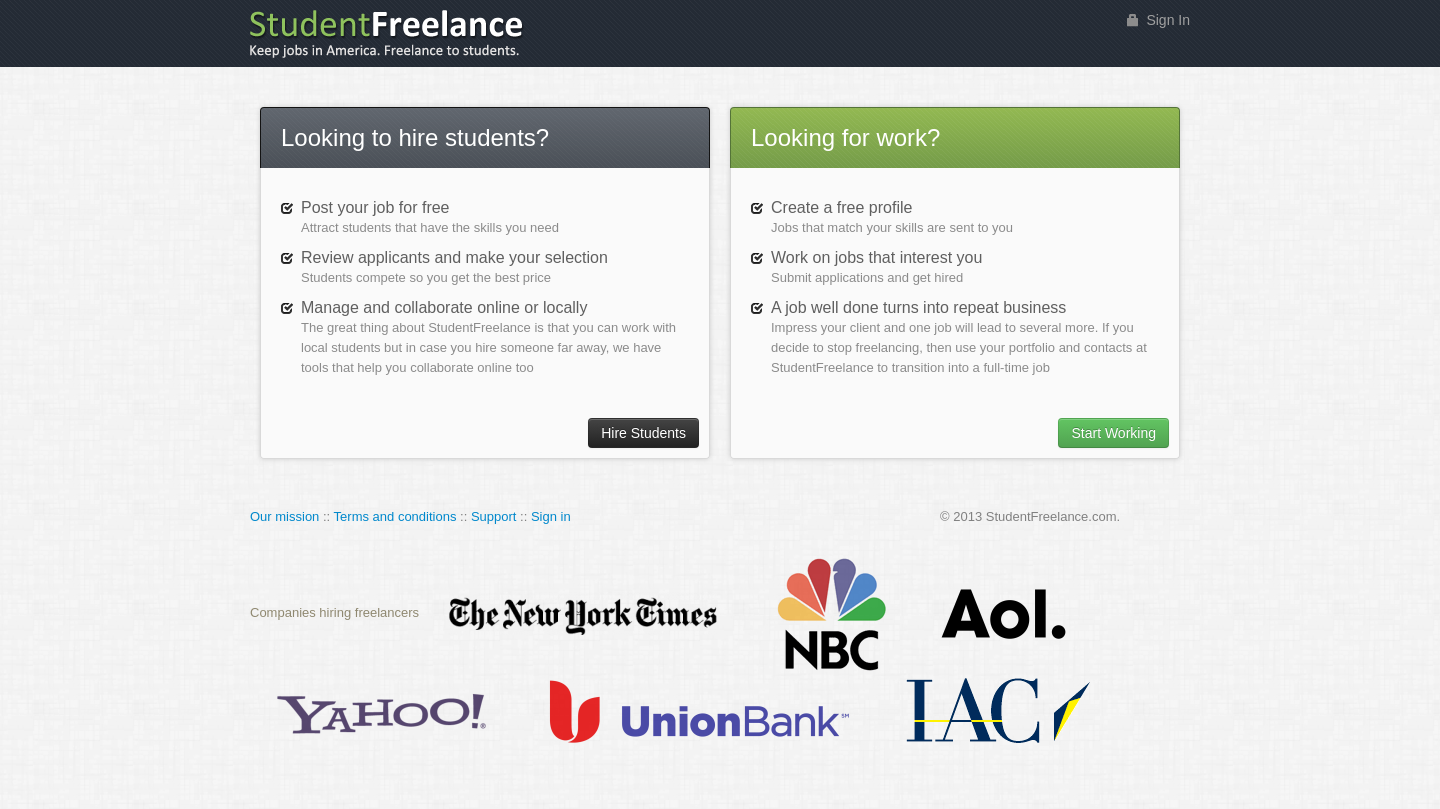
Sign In (1168, 20)
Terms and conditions (395, 516)
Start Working (1113, 433)
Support (494, 516)
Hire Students (643, 433)
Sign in (551, 516)
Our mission (284, 516)
